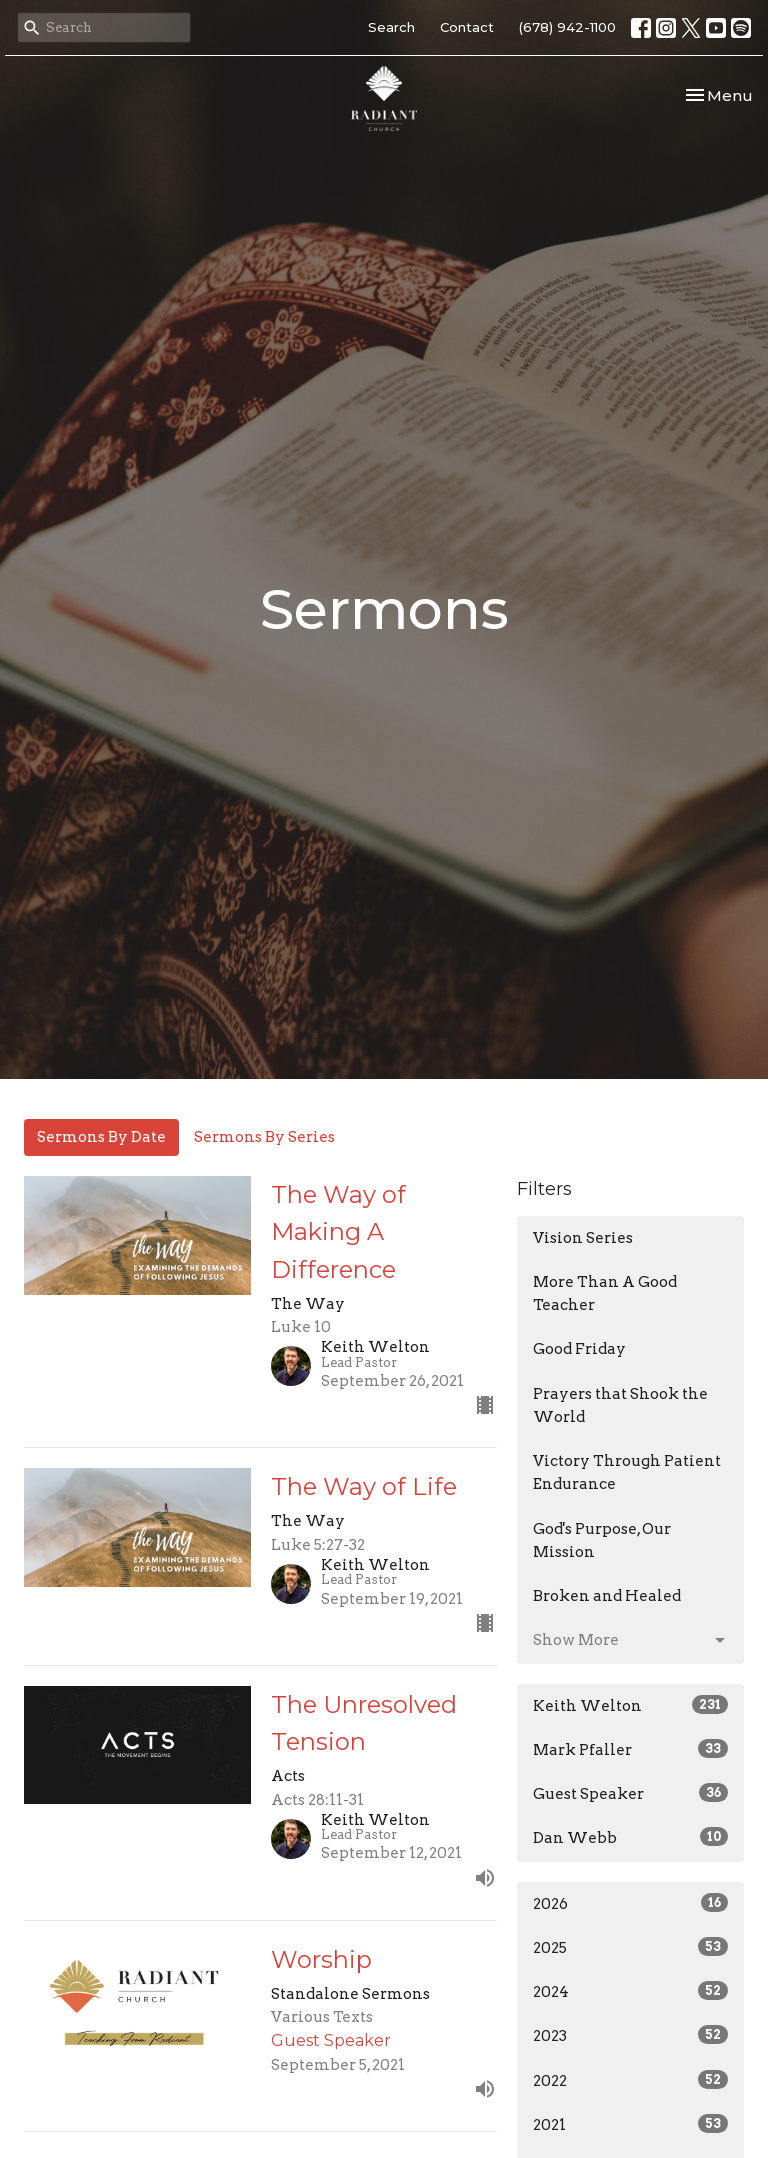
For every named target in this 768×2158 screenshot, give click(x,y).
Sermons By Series (264, 1137)
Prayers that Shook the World (620, 1405)
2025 (630, 1947)
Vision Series (583, 1238)
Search (391, 27)
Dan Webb (630, 1837)
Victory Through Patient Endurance (627, 1472)
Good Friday (579, 1349)
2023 (630, 2035)
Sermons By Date (101, 1137)
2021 (630, 2124)
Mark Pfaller (630, 1749)
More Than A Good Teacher (605, 1293)
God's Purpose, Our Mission (602, 1540)
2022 (630, 2080)
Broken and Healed (607, 1596)
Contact (467, 27)
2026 (630, 1903)
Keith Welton (630, 1705)
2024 (630, 1991)
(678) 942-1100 (567, 27)
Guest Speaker (630, 1793)
